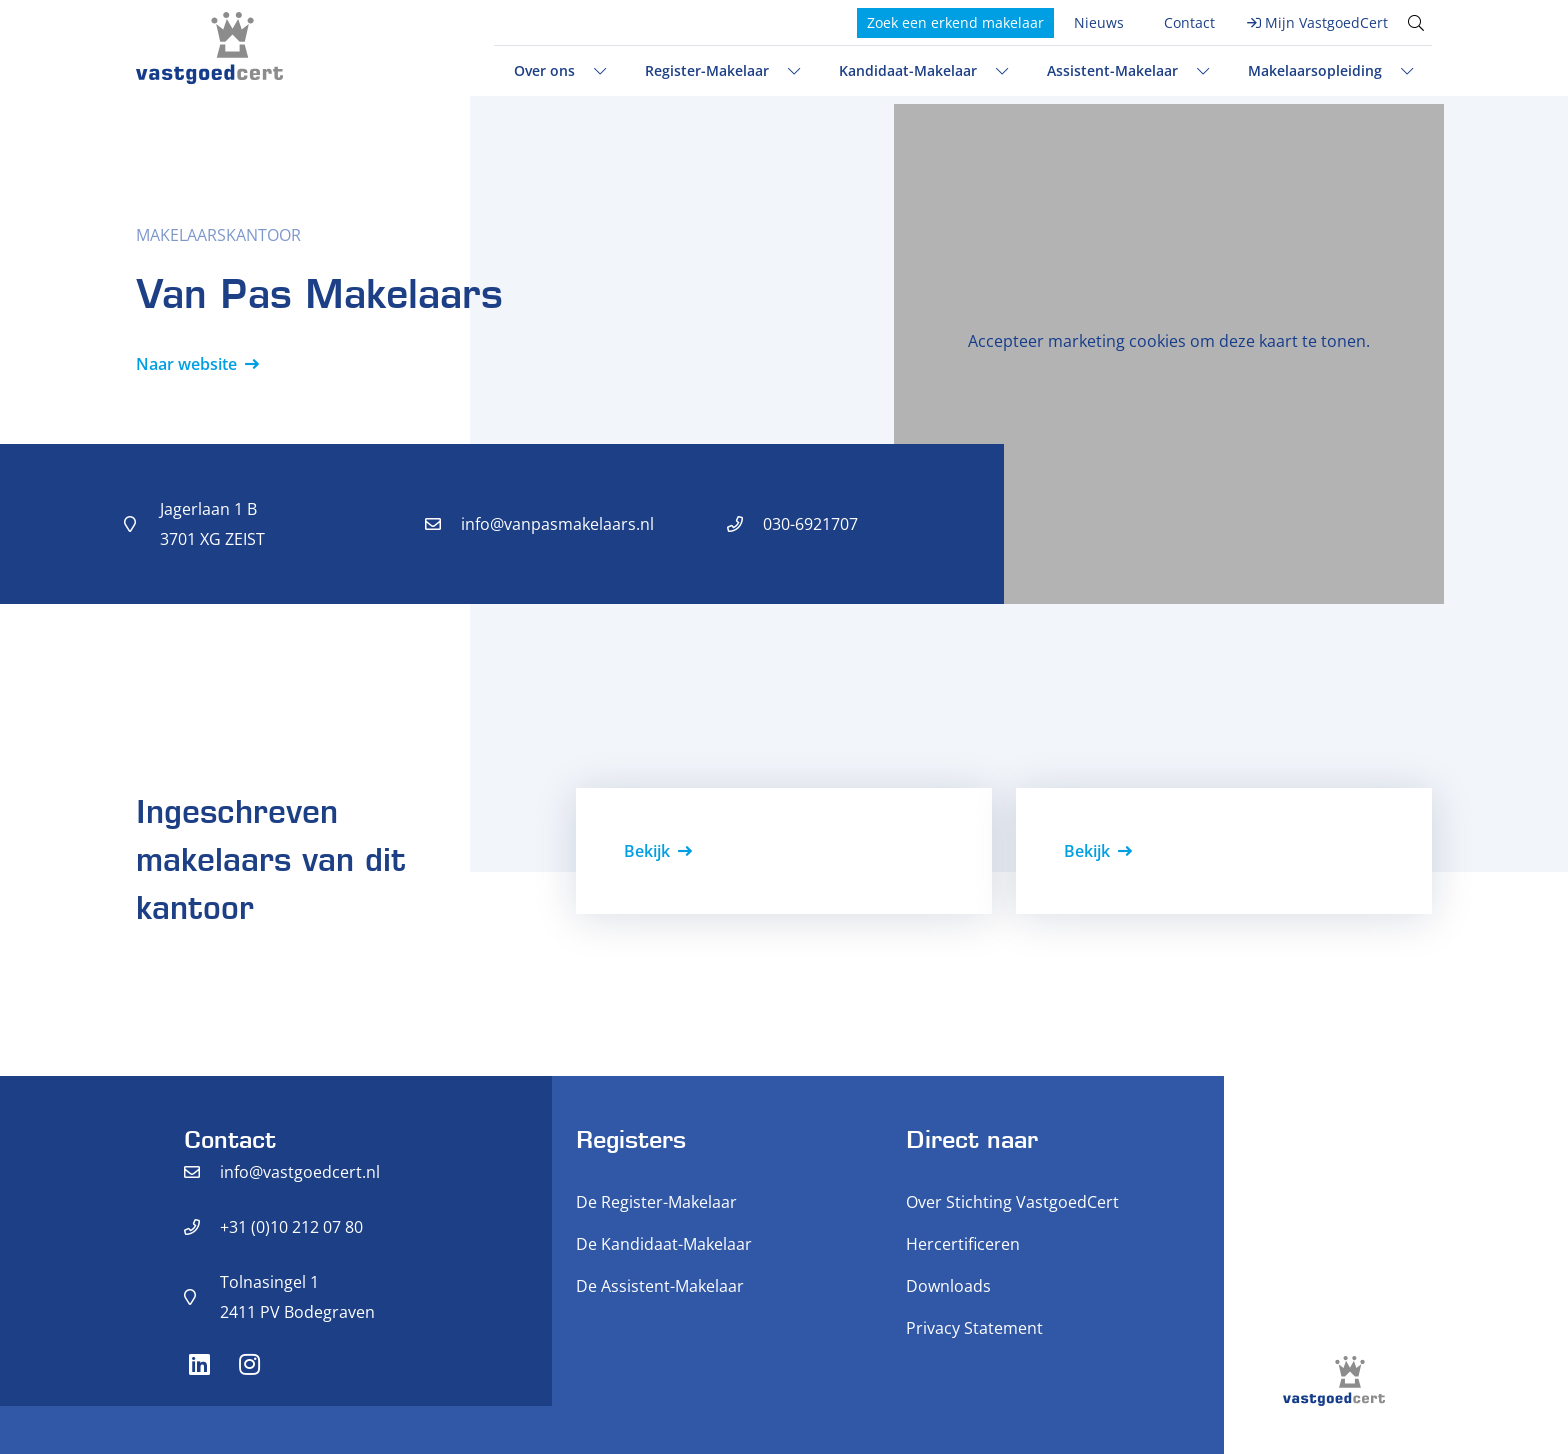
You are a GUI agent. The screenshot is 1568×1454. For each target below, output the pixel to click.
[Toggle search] (1416, 23)
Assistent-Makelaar (1112, 70)
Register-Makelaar (707, 70)
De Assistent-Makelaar (660, 1286)
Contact (1189, 22)
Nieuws (1099, 22)
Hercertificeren (963, 1244)
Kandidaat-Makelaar (908, 70)
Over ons (544, 70)
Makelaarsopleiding (1315, 70)
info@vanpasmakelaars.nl (557, 524)
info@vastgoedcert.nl (300, 1172)
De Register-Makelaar (656, 1202)
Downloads (948, 1286)
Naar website (186, 364)
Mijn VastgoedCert (1326, 22)
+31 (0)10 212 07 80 (291, 1227)
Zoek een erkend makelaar (955, 22)
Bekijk (647, 851)
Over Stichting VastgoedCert (1012, 1202)
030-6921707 (810, 524)
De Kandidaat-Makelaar (664, 1244)
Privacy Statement (974, 1328)
